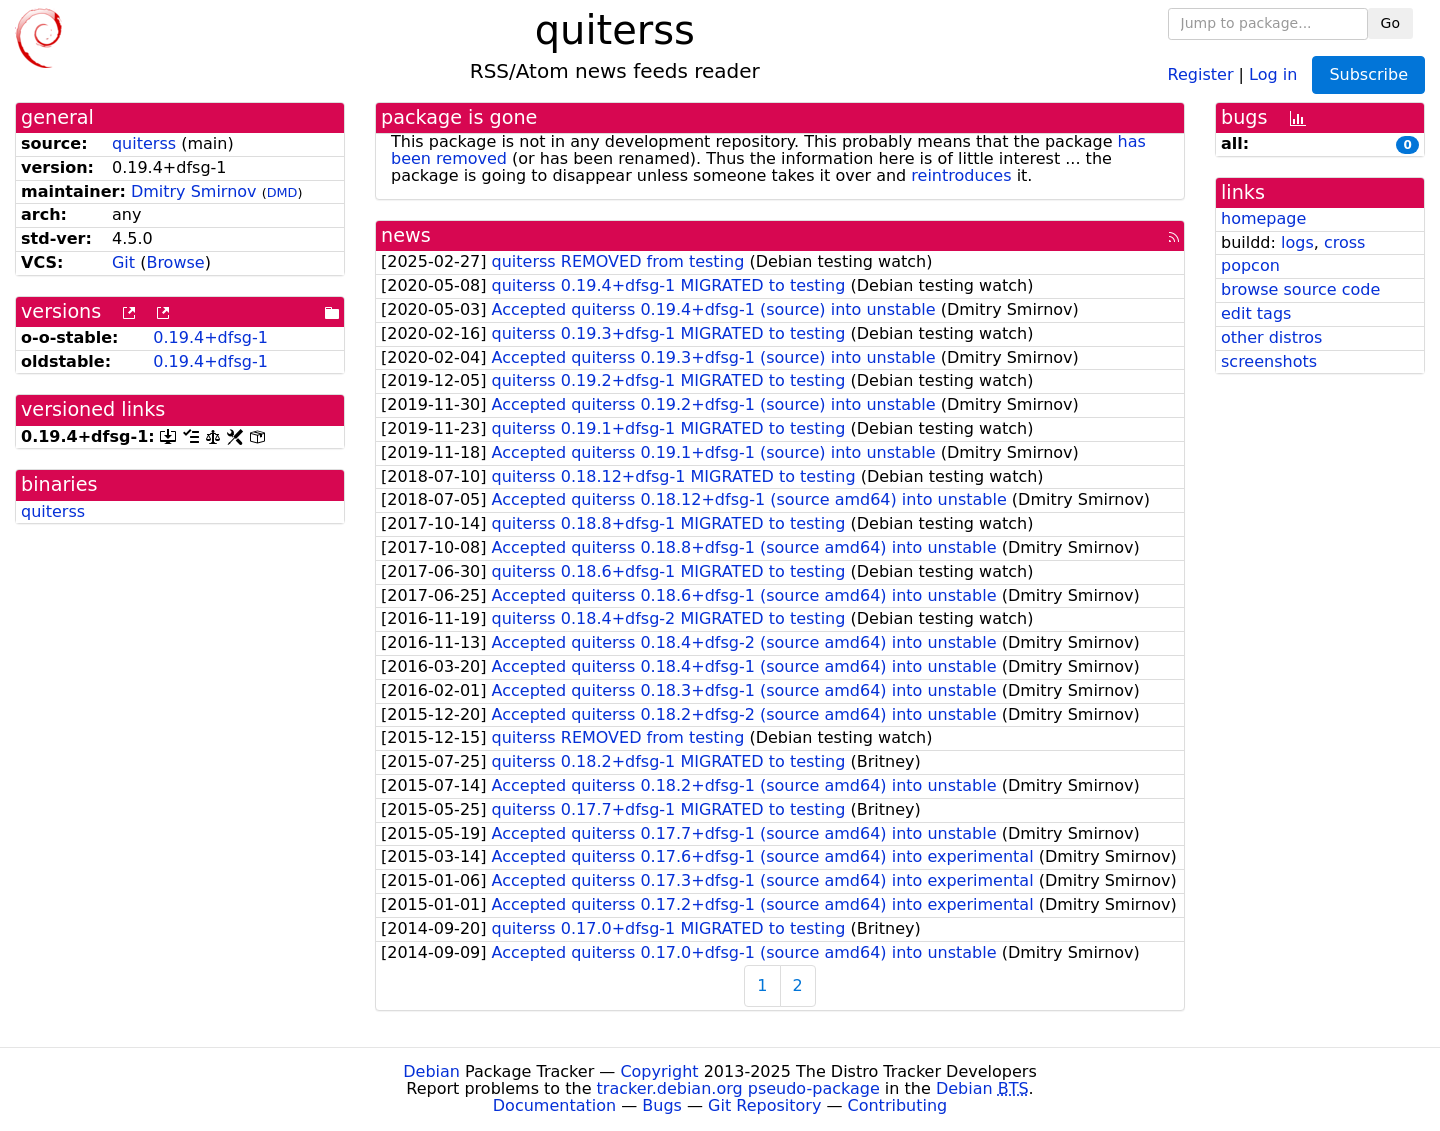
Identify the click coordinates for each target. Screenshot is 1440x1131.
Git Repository (764, 1105)
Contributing (898, 1105)
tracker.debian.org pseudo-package (738, 1088)
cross (1344, 242)
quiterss (144, 143)
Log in (1273, 73)
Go (1390, 23)
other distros (1271, 337)
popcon (1250, 265)
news (406, 235)
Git (123, 262)
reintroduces (961, 175)
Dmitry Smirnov (194, 191)
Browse (175, 262)
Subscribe (1368, 74)
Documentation (554, 1105)
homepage (1263, 218)
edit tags (1256, 313)
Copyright (659, 1071)
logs (1297, 242)
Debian (431, 1071)
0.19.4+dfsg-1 (210, 337)
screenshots (1269, 361)
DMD (282, 192)
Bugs (662, 1105)
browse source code (1300, 289)
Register (1201, 73)
